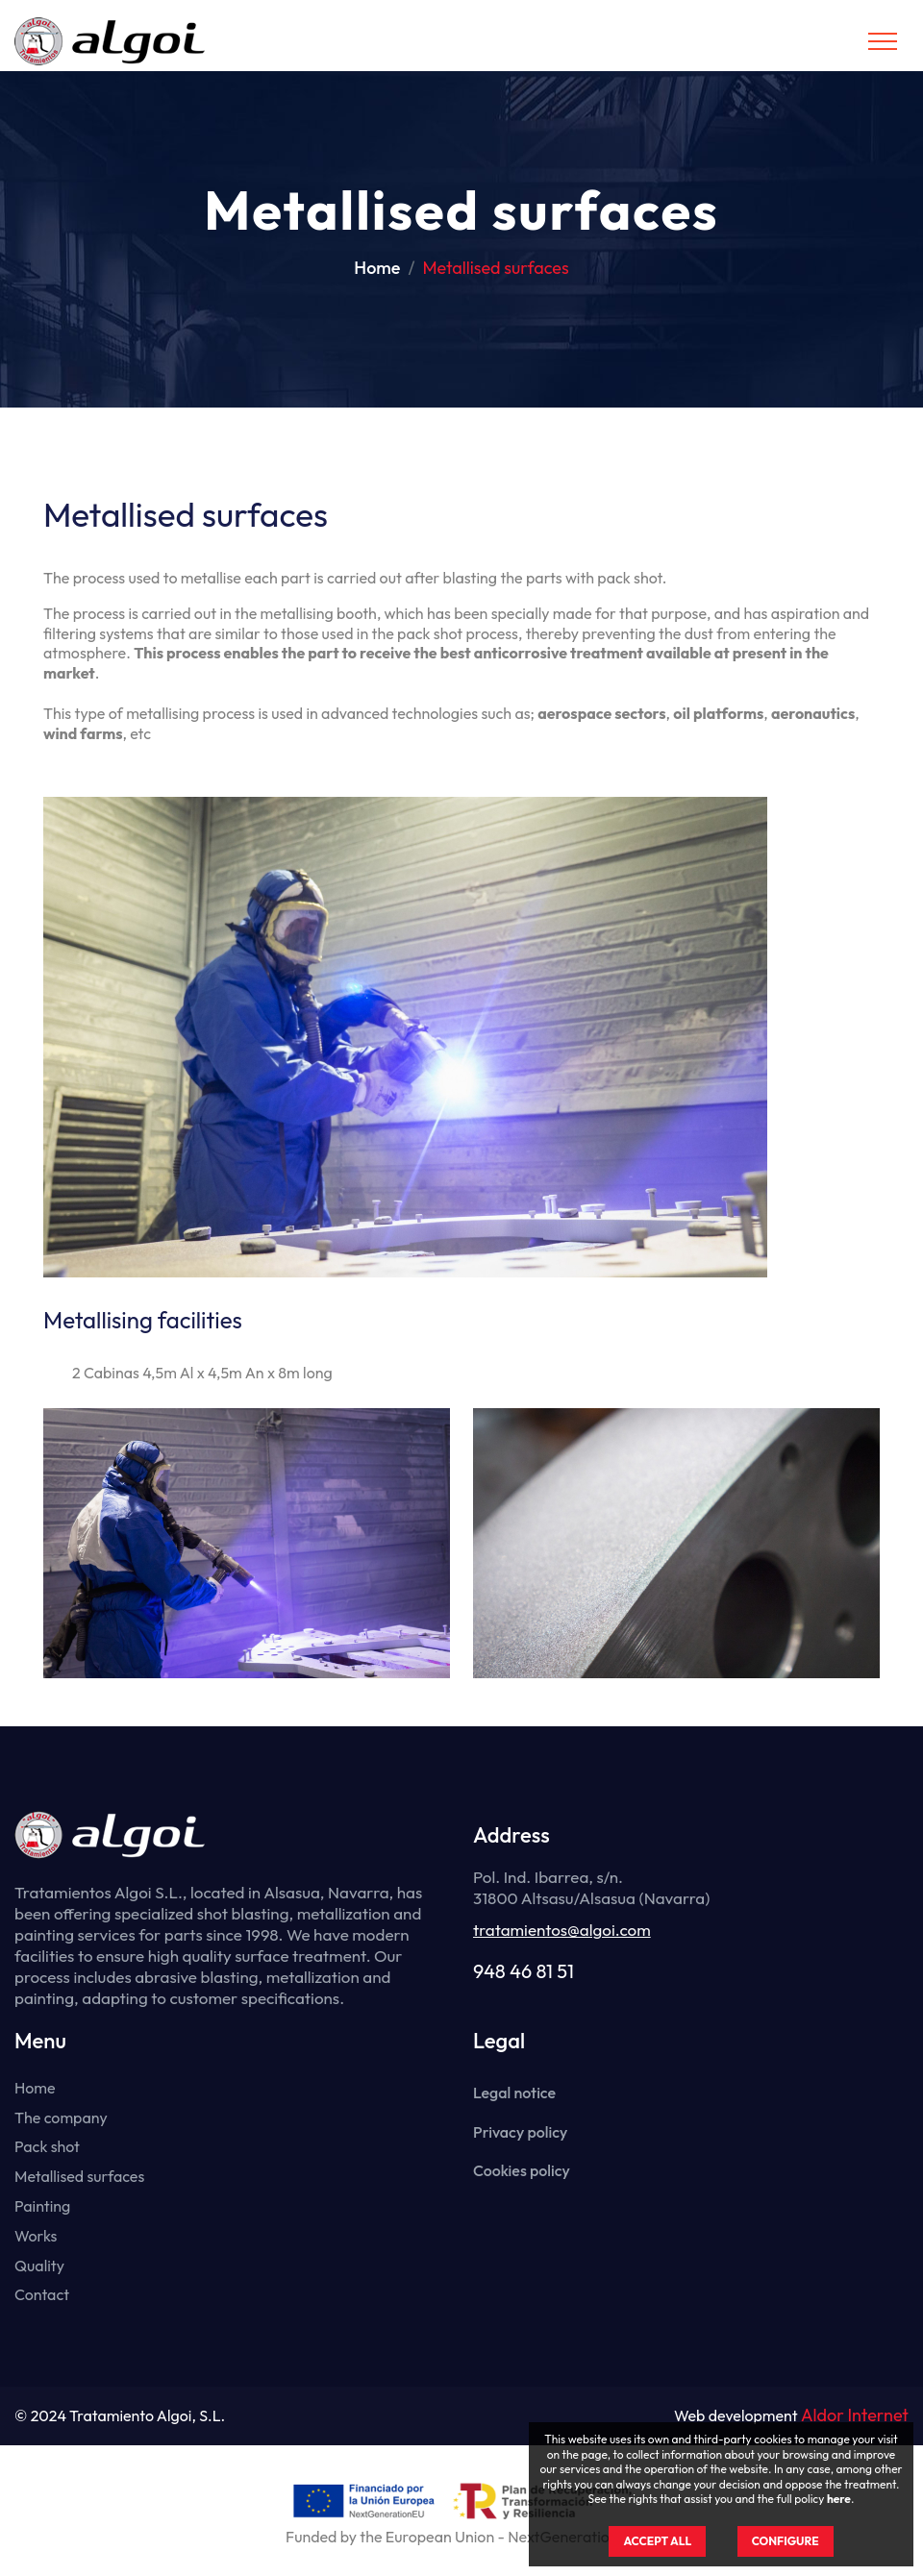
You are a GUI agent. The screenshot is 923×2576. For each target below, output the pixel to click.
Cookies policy (521, 2170)
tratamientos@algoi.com (562, 1930)
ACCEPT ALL (657, 2541)
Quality (39, 2265)
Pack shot (47, 2146)
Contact (41, 2294)
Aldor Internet (855, 2416)
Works (35, 2235)
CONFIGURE (785, 2541)
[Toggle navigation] (883, 41)
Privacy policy (520, 2132)
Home (377, 268)
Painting (42, 2206)
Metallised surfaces (79, 2176)
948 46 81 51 (523, 1971)
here (839, 2498)
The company (61, 2117)
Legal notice (514, 2092)
